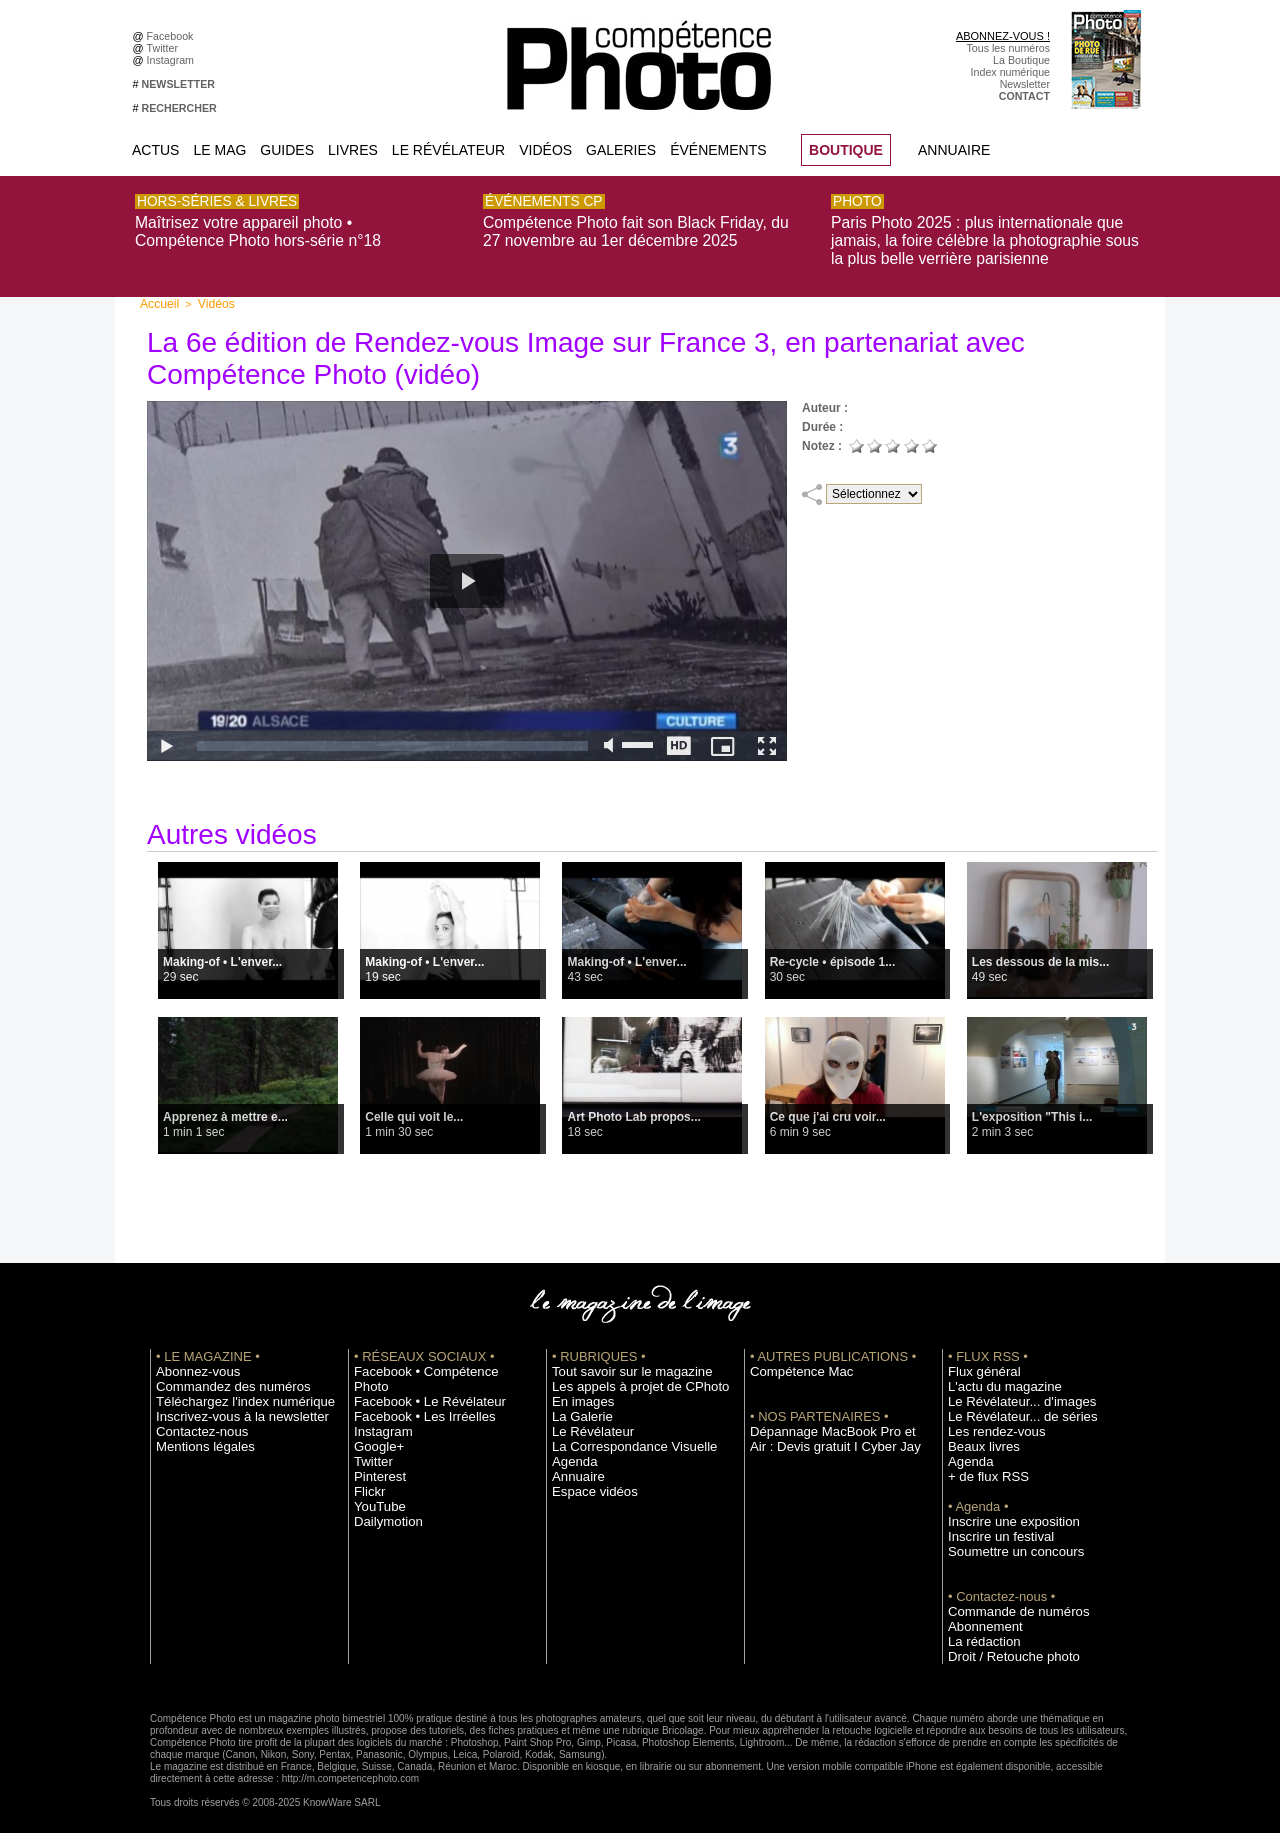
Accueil (157, 294)
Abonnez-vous (190, 1361)
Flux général (977, 1361)
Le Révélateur (448, 150)
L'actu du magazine (994, 1376)
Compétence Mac (792, 1361)
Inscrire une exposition (1001, 1511)
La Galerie (576, 1406)
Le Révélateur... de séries (1008, 1406)
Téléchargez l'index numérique (228, 1391)
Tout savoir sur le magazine (617, 1361)
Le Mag (219, 150)
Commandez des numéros (218, 1376)
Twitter (165, 48)
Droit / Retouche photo (1001, 1646)
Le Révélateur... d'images (1008, 1391)
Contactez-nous (193, 1421)
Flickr (366, 1466)
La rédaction (977, 1631)
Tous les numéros (1008, 48)
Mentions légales (196, 1436)
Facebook (173, 36)
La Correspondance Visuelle (619, 1436)
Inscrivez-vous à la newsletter (226, 1406)
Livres (353, 150)
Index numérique (1010, 72)
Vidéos (545, 150)
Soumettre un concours (1003, 1541)
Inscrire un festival (991, 1526)
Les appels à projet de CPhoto (623, 1376)
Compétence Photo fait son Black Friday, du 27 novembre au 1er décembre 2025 (629, 227)
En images (577, 1391)
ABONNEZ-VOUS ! (1003, 36)
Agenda (570, 1451)
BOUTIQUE (846, 150)
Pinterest (375, 1451)
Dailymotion (382, 1496)
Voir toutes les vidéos (652, 1193)
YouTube (375, 1481)
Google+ (374, 1421)
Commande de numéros (1005, 1601)
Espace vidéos (586, 1481)
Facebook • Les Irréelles (411, 1391)
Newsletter (1025, 84)
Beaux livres (977, 1436)
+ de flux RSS (980, 1466)
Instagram (173, 60)
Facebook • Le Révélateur (415, 1376)
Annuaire (954, 150)
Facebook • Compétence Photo (428, 1361)
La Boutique (1021, 60)
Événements (718, 150)
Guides (287, 150)
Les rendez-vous (987, 1421)
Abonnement (978, 1616)
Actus (155, 150)
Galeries (621, 150)
